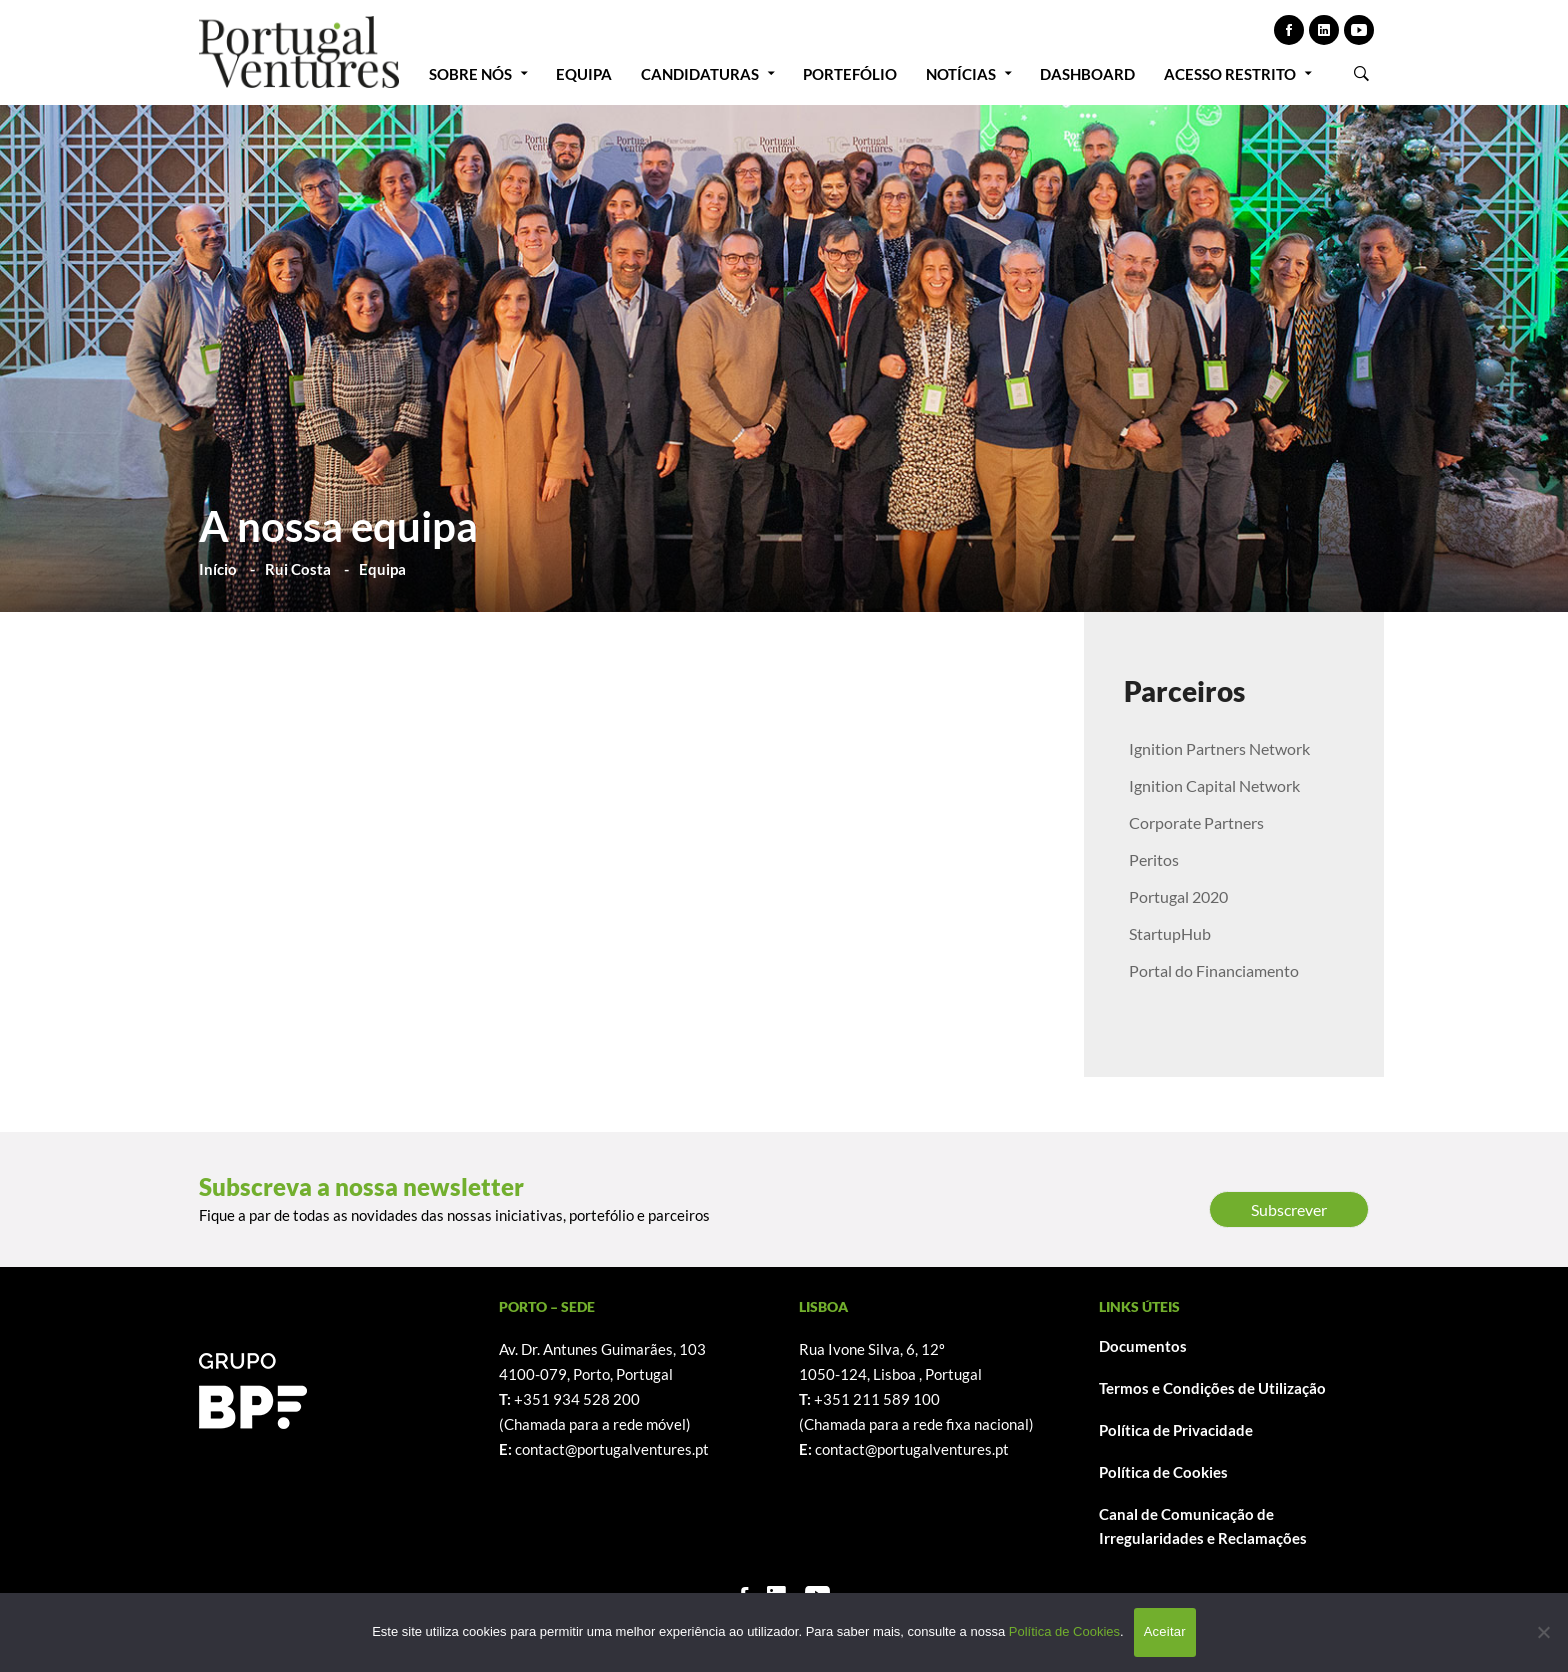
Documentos (1143, 1346)
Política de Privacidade (1176, 1430)
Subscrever (1289, 1209)
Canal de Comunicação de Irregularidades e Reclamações (1203, 1526)
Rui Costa (298, 569)
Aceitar (1165, 1631)
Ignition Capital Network (1214, 785)
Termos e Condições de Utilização (1212, 1388)
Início (218, 569)
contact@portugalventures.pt (612, 1449)
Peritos (1154, 859)
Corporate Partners (1196, 822)
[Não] (1543, 1632)
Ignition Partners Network (1219, 748)
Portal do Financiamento (1214, 970)
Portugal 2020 (1178, 896)
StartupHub (1170, 933)
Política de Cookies (1163, 1472)
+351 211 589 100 (877, 1399)
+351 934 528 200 (577, 1399)
